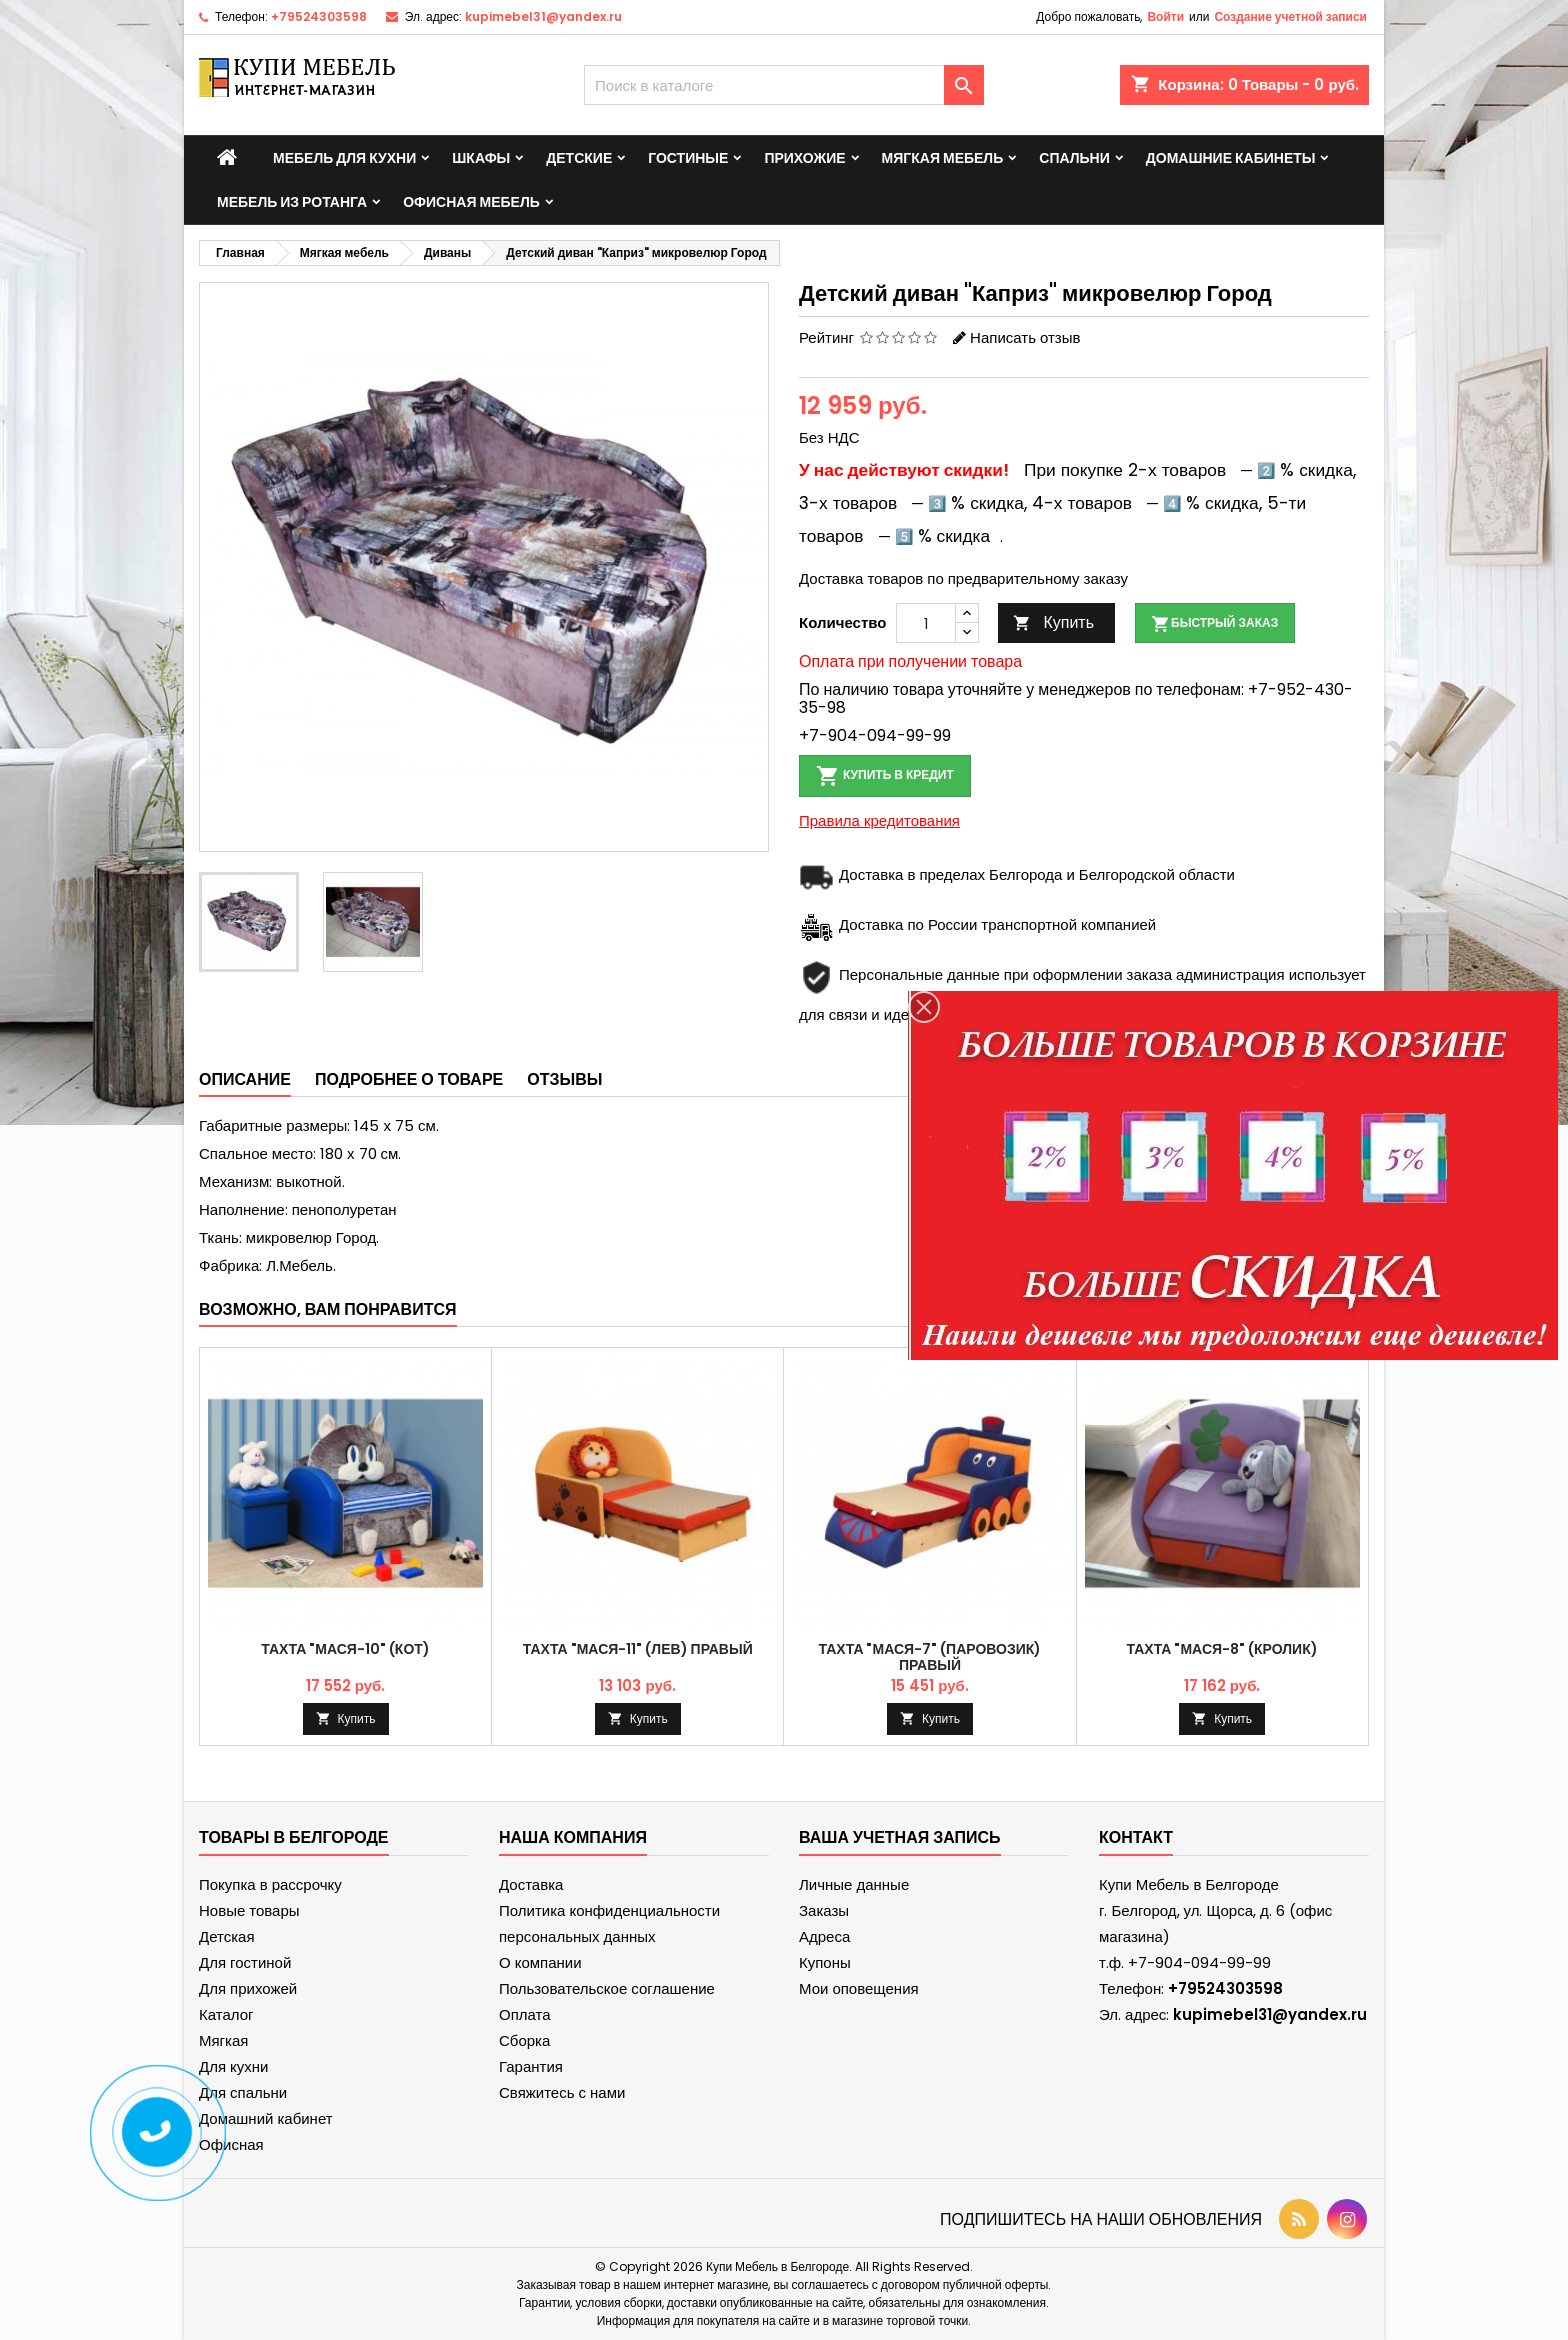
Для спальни (243, 2092)
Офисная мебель (471, 202)
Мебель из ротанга (292, 202)
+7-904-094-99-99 (875, 735)
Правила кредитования (879, 820)
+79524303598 (319, 16)
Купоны (825, 1962)
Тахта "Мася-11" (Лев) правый (638, 1649)
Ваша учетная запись (900, 1837)
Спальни (1074, 158)
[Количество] (926, 623)
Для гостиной (245, 1962)
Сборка (524, 2040)
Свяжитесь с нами (562, 2092)
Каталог (226, 2014)
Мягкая (223, 2040)
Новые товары (249, 1910)
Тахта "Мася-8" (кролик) (1222, 1649)
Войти (1165, 16)
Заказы (824, 1910)
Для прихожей (248, 1988)
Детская (227, 1936)
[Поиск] (784, 85)
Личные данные (854, 1884)
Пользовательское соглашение (607, 1988)
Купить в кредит (885, 776)
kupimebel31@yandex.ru (543, 16)
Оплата (525, 2014)
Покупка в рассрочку (270, 1884)
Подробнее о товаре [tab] (409, 1079)
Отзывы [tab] (564, 1079)
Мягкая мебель (943, 158)
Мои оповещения (859, 1988)
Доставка (531, 1884)
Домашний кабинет (266, 2118)
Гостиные (688, 158)
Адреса (824, 1936)
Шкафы (481, 158)
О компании (540, 1962)
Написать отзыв (1025, 337)
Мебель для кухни (344, 158)
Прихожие (804, 158)
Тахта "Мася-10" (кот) (345, 1649)
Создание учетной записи (1290, 16)
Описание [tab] (245, 1079)
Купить (1053, 622)
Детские (579, 158)
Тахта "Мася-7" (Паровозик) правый (930, 1657)
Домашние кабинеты (1231, 158)
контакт (1136, 1837)
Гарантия (531, 2066)
